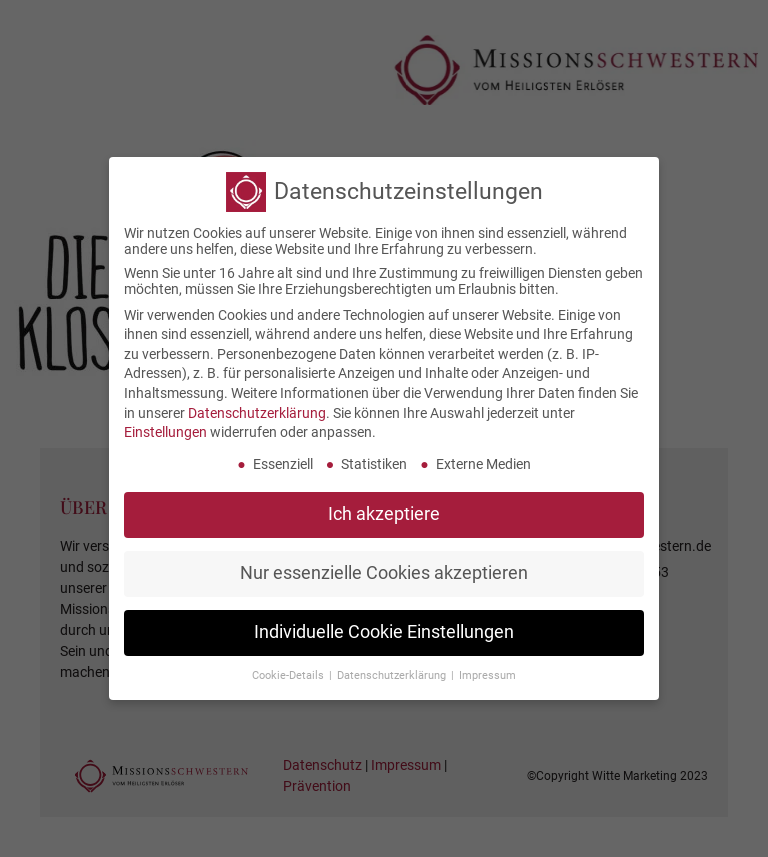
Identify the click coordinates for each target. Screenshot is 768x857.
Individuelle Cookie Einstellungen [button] (384, 625)
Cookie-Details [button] (289, 667)
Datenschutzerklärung (257, 405)
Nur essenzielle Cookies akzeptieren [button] (384, 566)
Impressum (487, 667)
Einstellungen (165, 425)
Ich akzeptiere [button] (384, 507)
